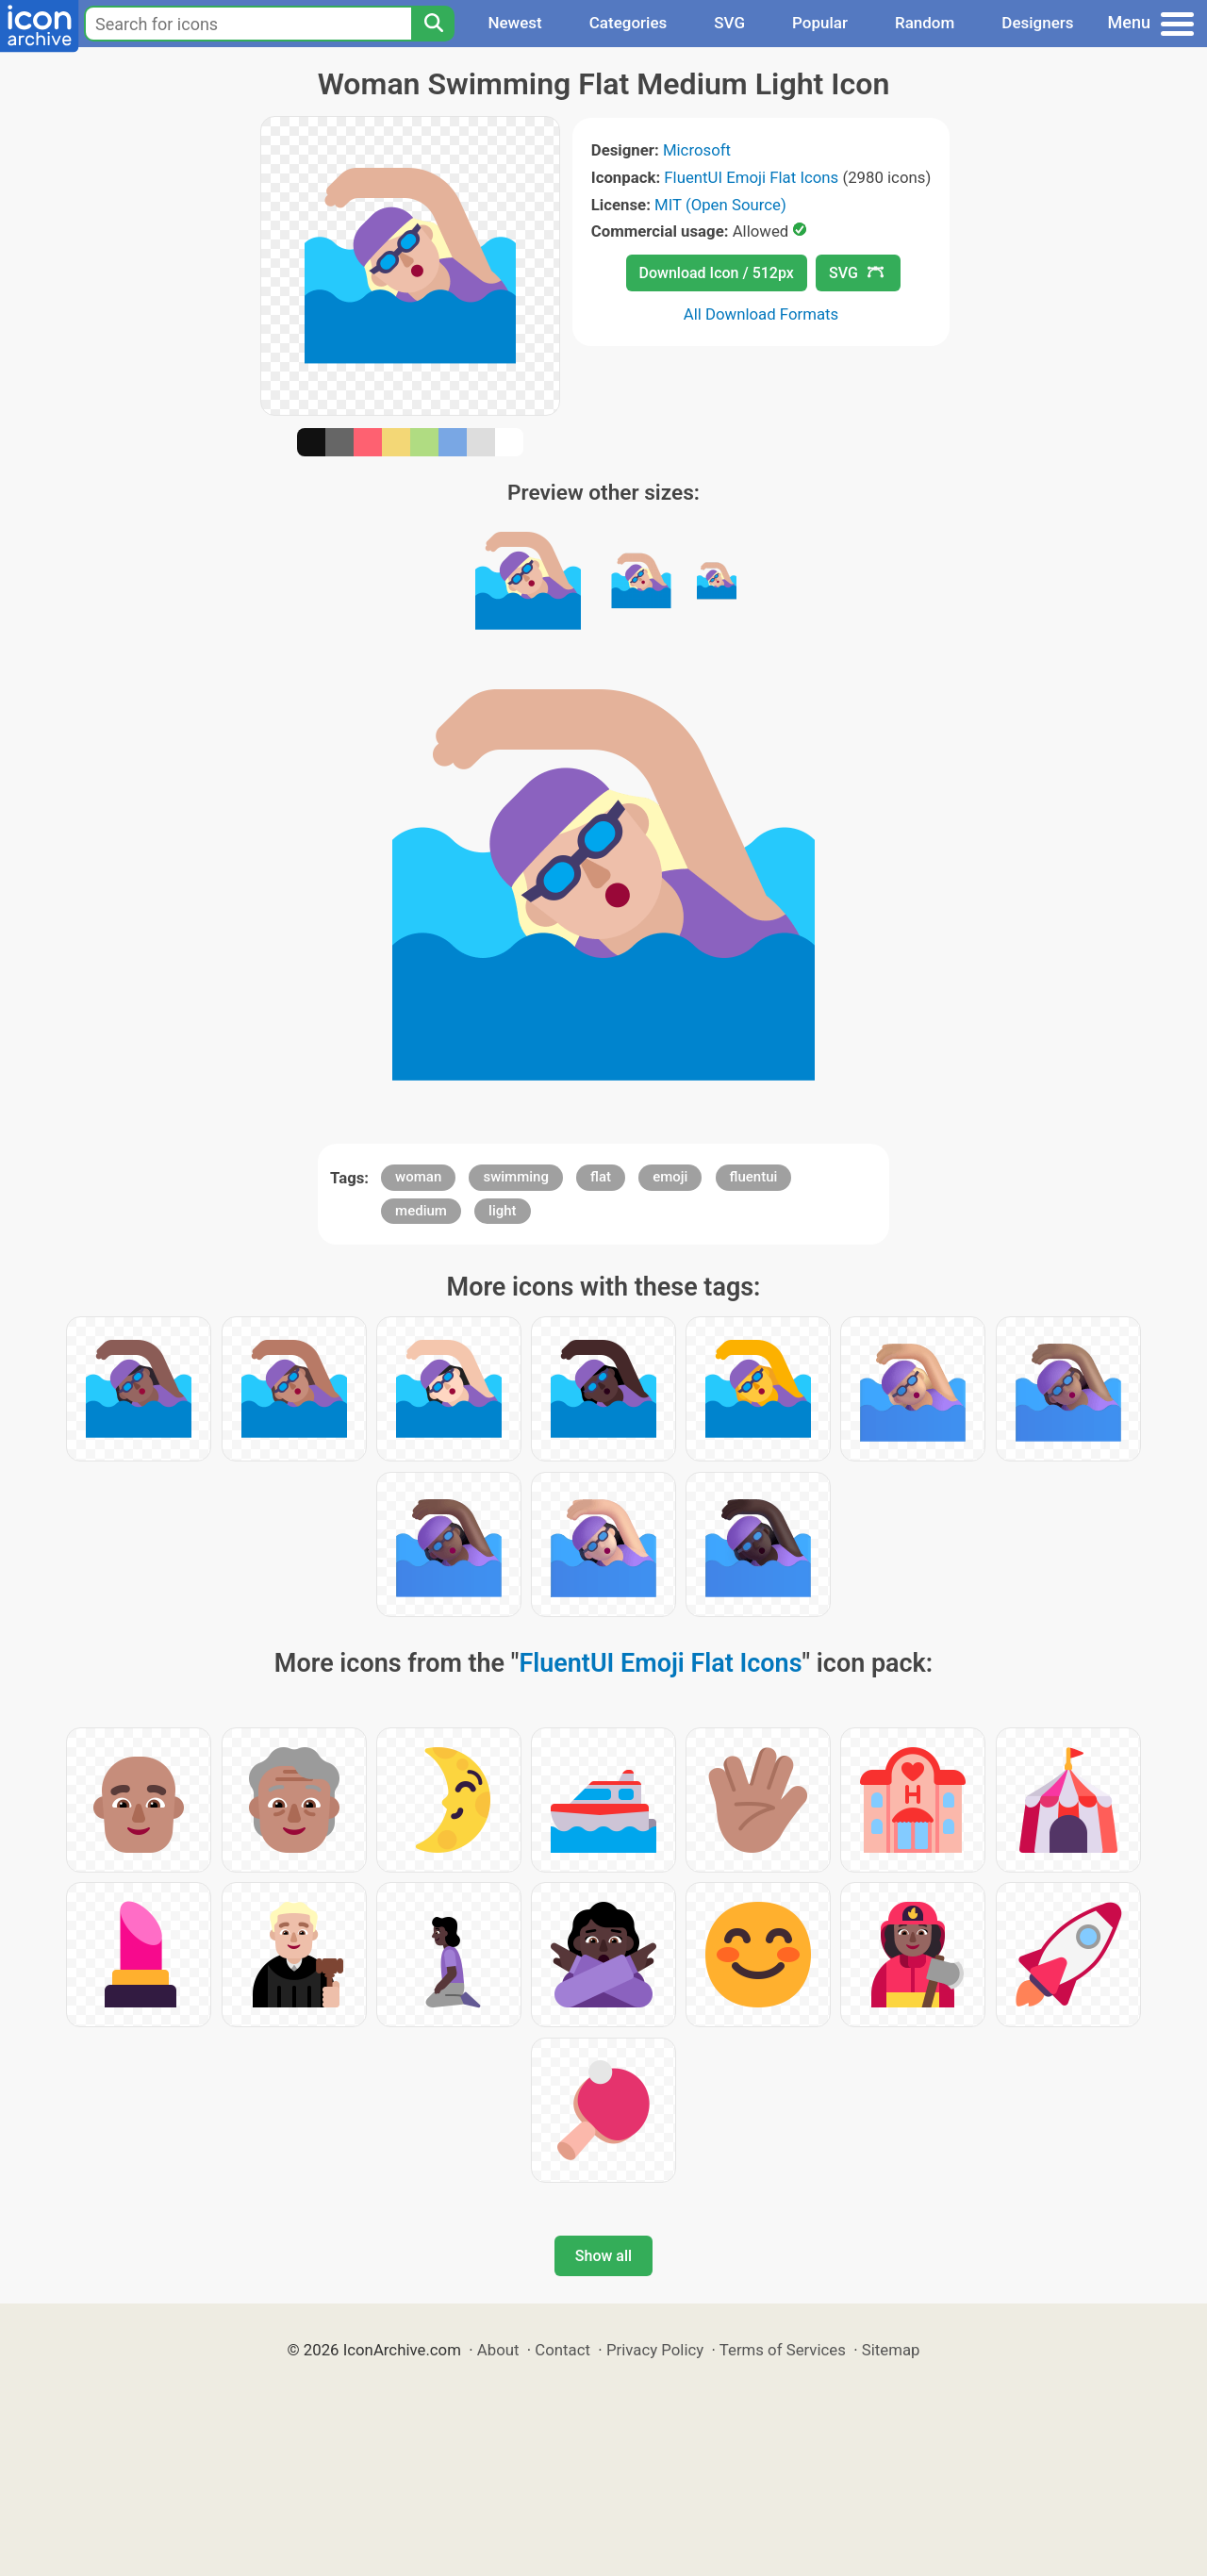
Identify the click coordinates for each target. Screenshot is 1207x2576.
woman (418, 1176)
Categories (628, 22)
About (498, 2349)
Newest (514, 22)
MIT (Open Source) (720, 204)
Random (924, 22)
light (502, 1210)
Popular (820, 22)
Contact (562, 2349)
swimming (516, 1176)
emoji (670, 1176)
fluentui (754, 1176)
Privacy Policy (654, 2349)
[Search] (433, 23)
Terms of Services (782, 2349)
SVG (729, 22)
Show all (603, 2256)
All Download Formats (761, 314)
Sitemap (891, 2349)
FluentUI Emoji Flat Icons (751, 177)
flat (600, 1176)
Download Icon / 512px (716, 273)
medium (421, 1210)
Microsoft (697, 149)
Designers (1037, 22)
